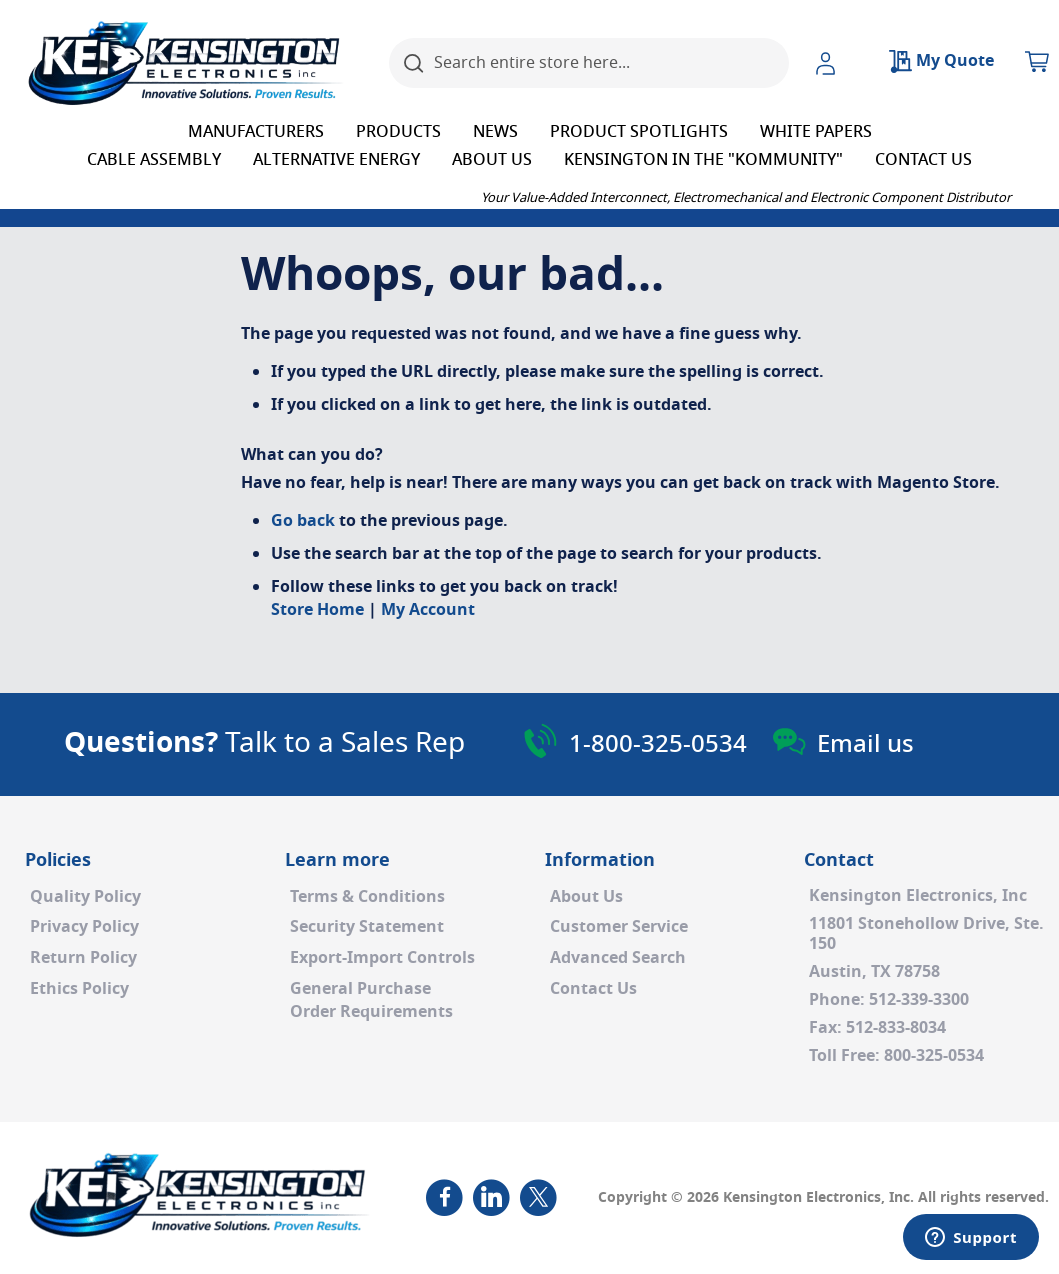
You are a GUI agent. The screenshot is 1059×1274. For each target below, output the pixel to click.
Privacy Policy (84, 927)
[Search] (414, 63)
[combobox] (589, 63)
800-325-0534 (934, 1056)
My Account (428, 610)
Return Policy (83, 958)
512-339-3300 (919, 1000)
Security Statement (367, 927)
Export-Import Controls (382, 958)
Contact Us (593, 989)
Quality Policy (85, 897)
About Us (586, 897)
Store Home (317, 610)
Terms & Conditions (367, 897)
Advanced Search (618, 958)
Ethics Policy (79, 989)
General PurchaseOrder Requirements (371, 1000)
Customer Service (619, 927)
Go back (303, 521)
